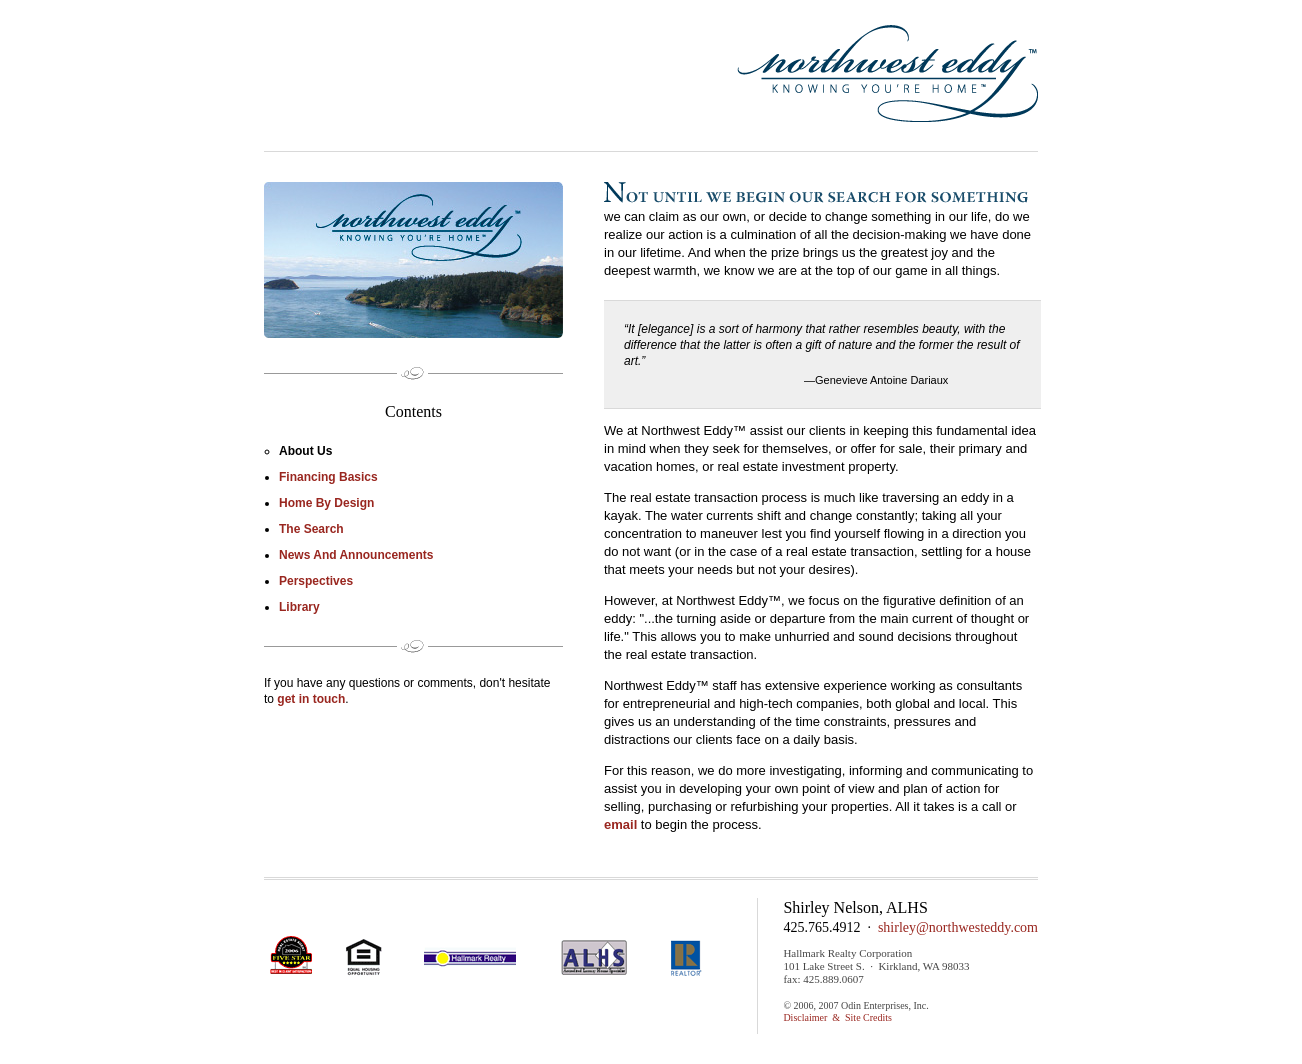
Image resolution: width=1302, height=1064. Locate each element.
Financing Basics (328, 477)
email (620, 824)
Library (299, 607)
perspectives (316, 581)
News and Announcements (356, 555)
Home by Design (326, 503)
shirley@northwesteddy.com (958, 927)
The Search (311, 529)
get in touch (311, 699)
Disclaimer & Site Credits (837, 1017)
